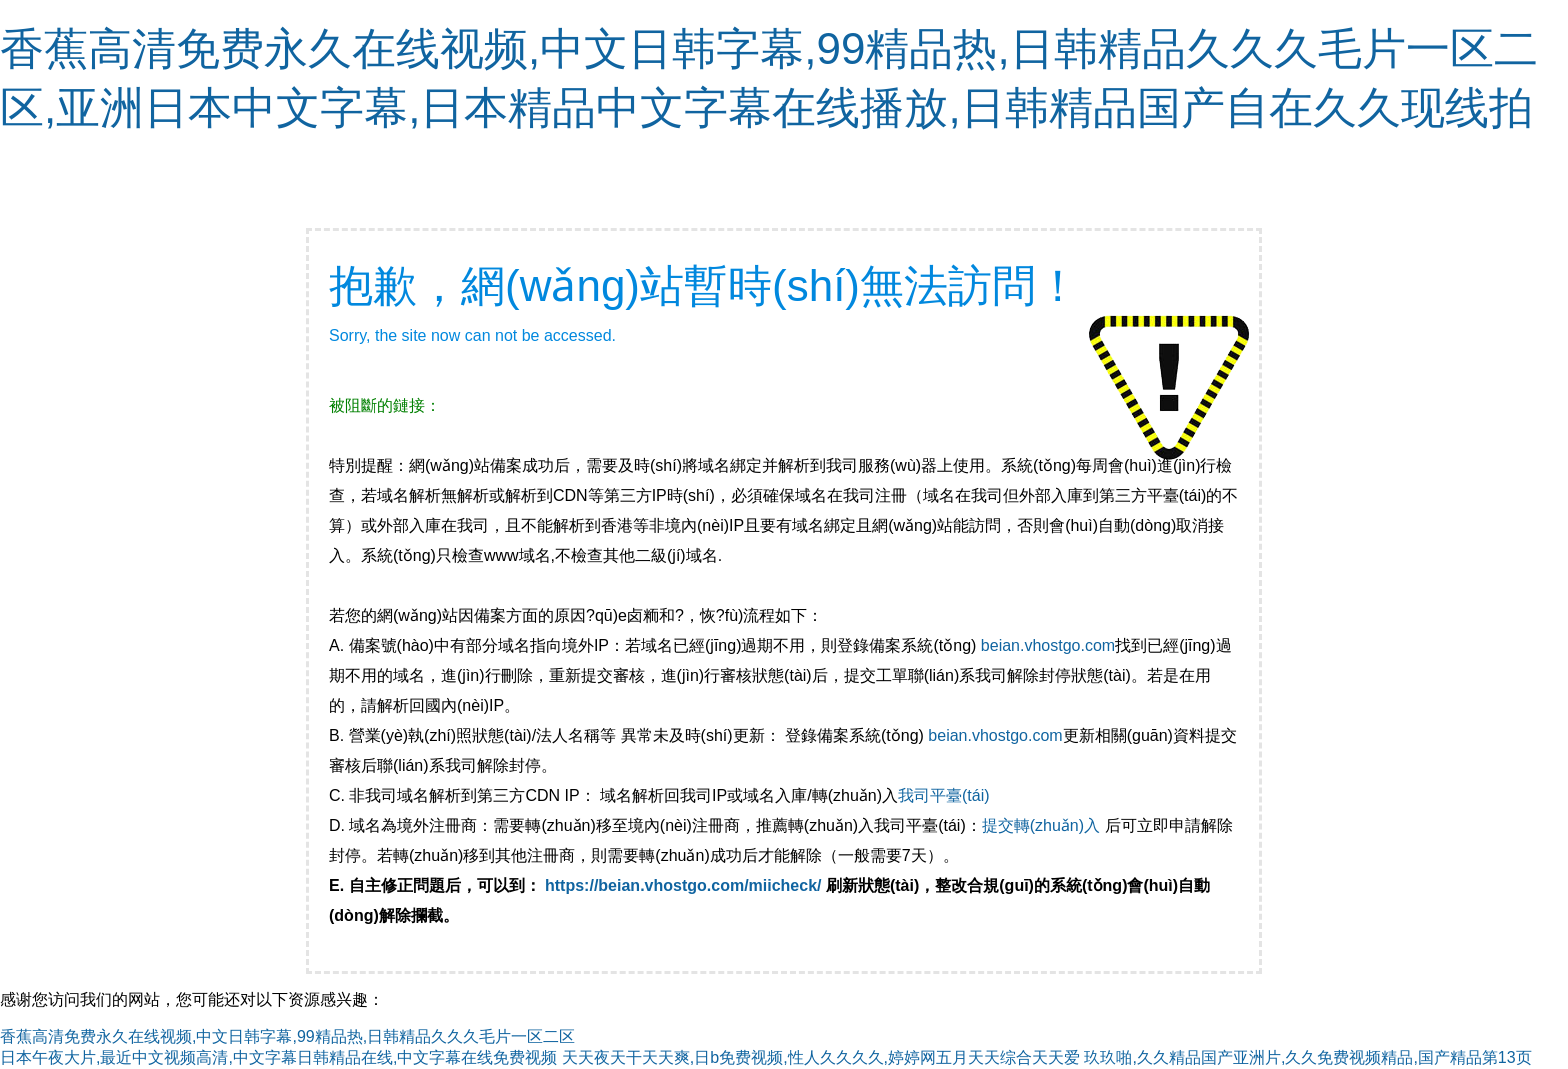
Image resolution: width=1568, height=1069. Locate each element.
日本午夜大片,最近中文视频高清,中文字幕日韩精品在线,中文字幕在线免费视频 (278, 1057)
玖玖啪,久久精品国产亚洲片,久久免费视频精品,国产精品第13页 (1307, 1057)
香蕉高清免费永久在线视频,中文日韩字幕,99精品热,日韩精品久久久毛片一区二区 (287, 1036)
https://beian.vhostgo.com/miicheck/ (683, 885)
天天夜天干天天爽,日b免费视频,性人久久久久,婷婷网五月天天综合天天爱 (821, 1057)
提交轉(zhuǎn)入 (1041, 825)
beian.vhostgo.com (1048, 645)
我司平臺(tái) (946, 795)
